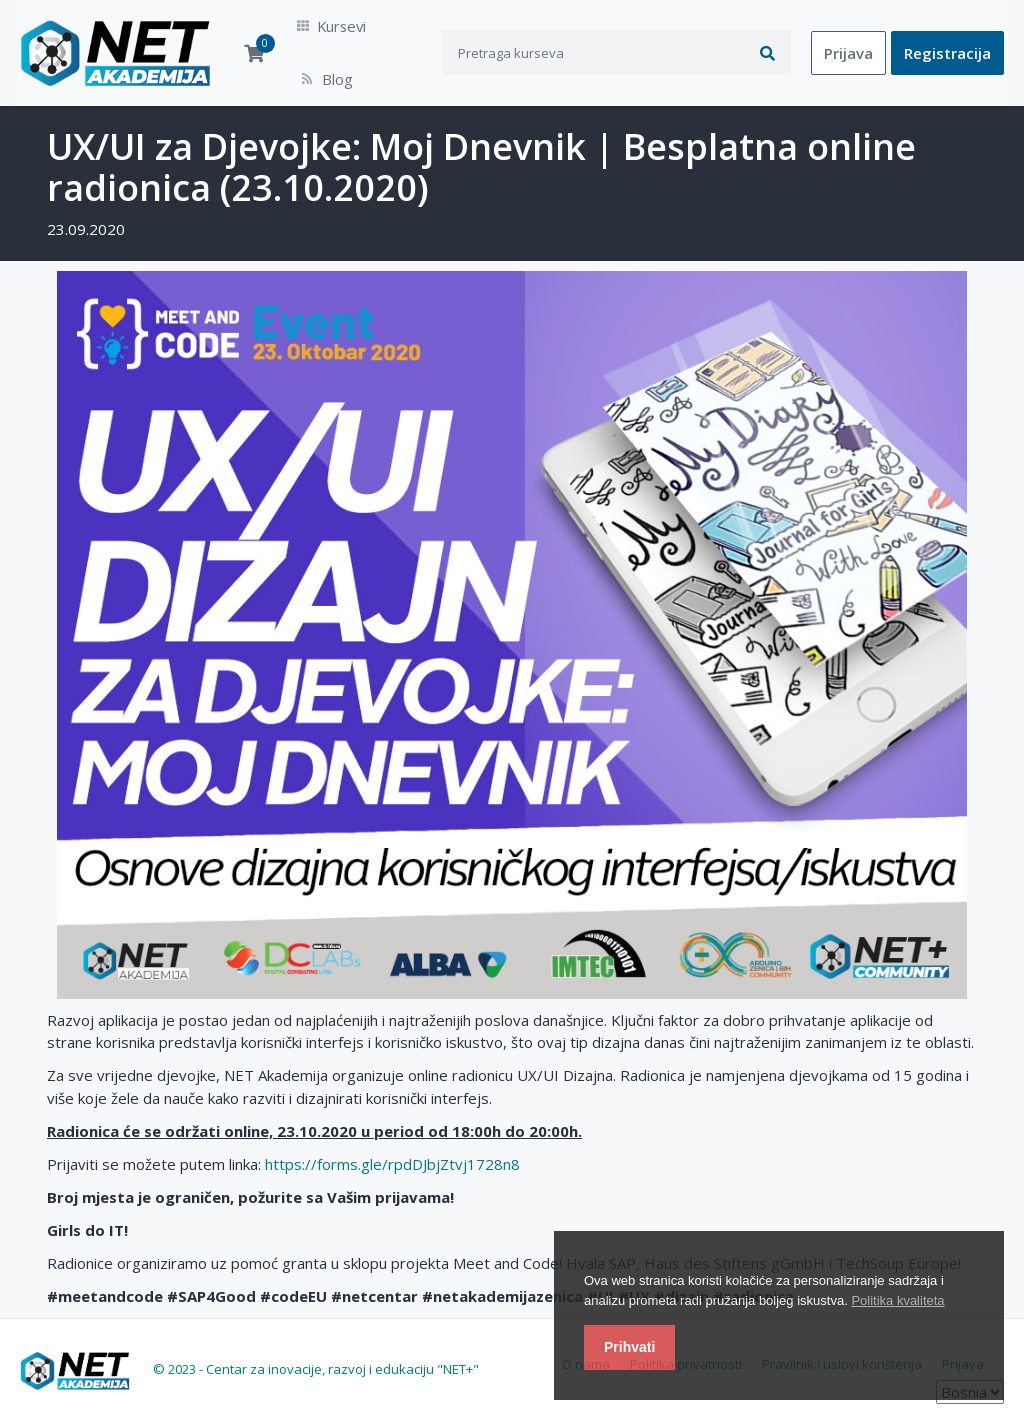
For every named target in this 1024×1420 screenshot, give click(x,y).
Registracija (947, 42)
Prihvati (629, 1347)
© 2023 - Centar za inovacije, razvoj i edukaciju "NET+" (316, 1348)
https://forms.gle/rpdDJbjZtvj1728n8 (392, 1143)
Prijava (848, 42)
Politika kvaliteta (897, 1300)
